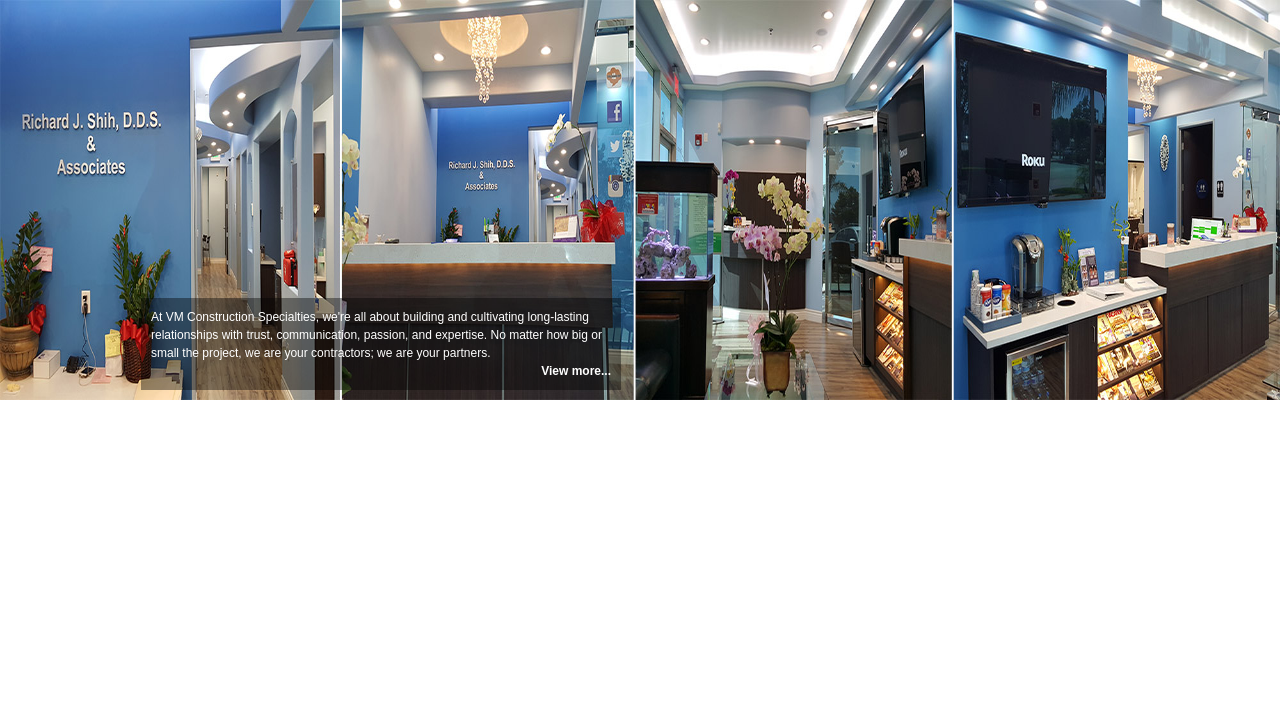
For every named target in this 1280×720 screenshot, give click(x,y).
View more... (576, 371)
